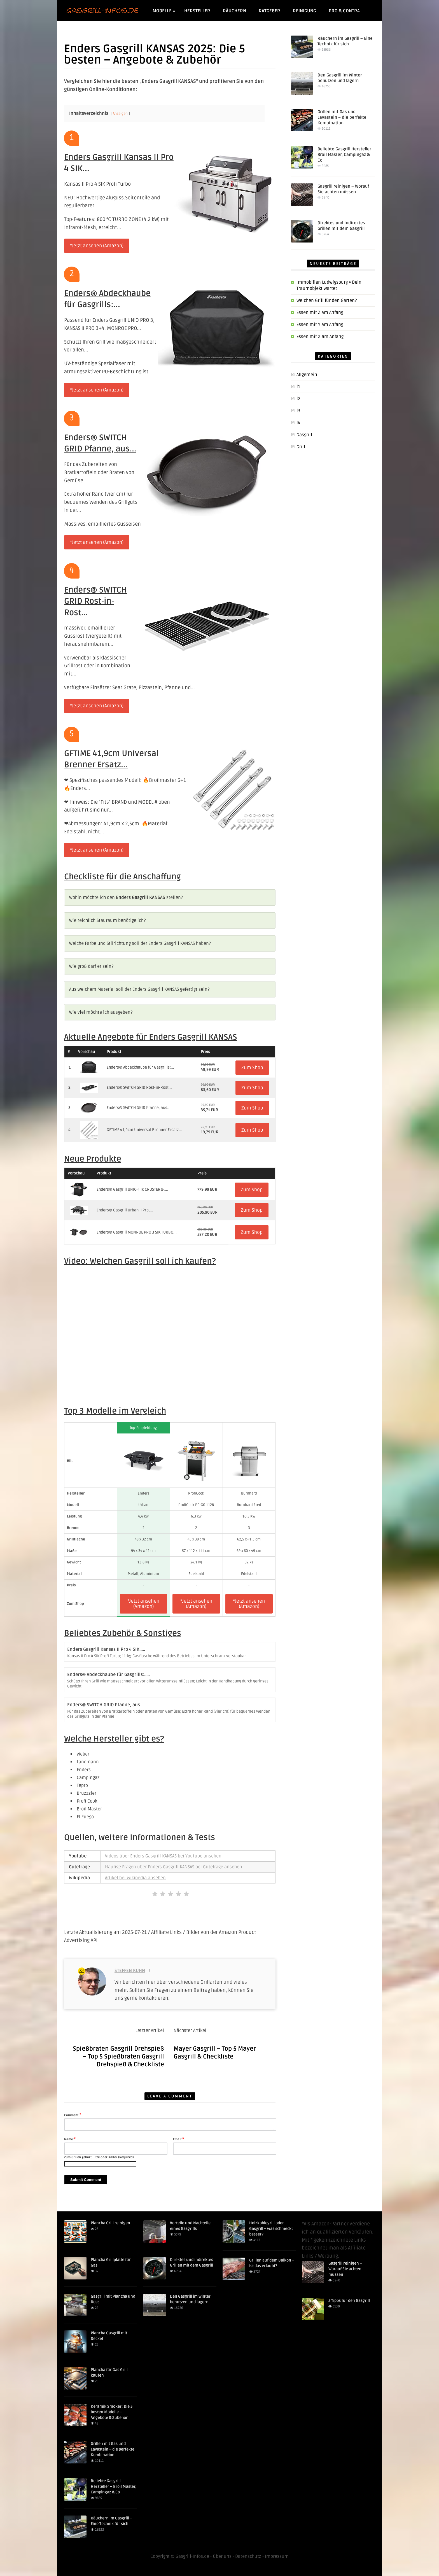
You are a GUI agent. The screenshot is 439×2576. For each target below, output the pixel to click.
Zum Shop (252, 1068)
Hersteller (197, 11)
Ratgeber (269, 11)
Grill (300, 447)
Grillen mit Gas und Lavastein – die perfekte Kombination (341, 117)
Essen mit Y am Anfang (319, 324)
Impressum (277, 2556)
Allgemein (306, 374)
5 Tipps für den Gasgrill (349, 2300)
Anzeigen (120, 113)
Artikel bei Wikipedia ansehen (135, 1878)
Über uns (222, 2556)
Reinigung (304, 11)
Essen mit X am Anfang (320, 336)
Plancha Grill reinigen (110, 2223)
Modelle (164, 11)
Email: (178, 2138)
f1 (298, 387)
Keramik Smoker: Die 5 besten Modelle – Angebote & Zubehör (111, 2412)
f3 (298, 411)
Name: (70, 2138)
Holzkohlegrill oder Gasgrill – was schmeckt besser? (271, 2229)
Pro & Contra (344, 11)
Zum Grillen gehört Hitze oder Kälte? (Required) (99, 2157)
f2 (298, 399)
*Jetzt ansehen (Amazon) (96, 246)
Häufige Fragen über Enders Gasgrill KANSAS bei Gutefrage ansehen (173, 1867)
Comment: (72, 2114)
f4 (298, 423)
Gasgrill (304, 435)
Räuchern (234, 11)
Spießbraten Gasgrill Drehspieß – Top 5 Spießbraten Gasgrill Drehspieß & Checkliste (118, 2056)
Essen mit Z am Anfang (319, 312)
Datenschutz (248, 2556)
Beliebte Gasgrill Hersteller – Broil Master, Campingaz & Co (346, 154)
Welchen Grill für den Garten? (326, 300)
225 (81, 1971)
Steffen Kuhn (130, 1970)
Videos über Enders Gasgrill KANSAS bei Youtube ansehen (163, 1856)
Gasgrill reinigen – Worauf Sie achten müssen (345, 2269)
